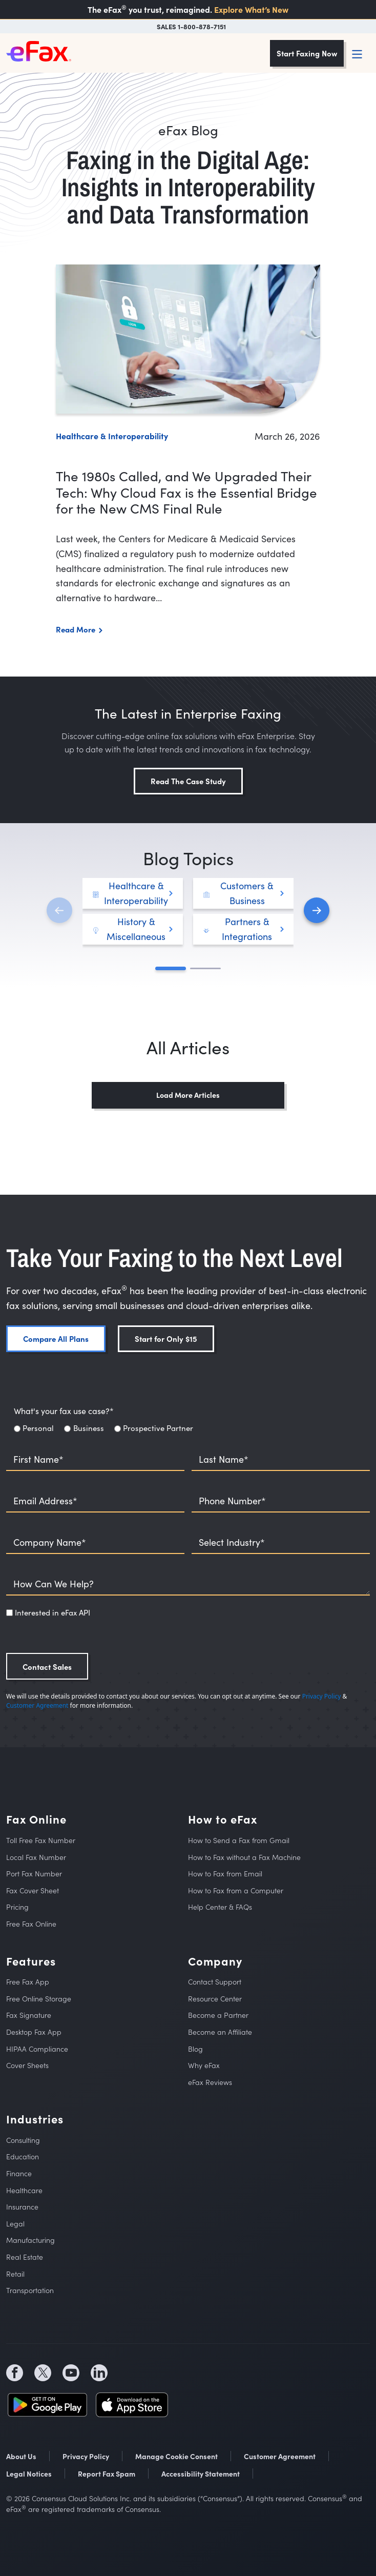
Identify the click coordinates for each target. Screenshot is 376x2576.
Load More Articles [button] (188, 1095)
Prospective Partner (158, 1428)
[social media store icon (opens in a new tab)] (47, 2403)
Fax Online (36, 1819)
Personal (38, 1428)
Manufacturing (30, 2240)
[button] (316, 910)
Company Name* (49, 1542)
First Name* (38, 1459)
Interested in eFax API (52, 1612)
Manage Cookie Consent (176, 2456)
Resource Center (215, 1998)
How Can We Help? (53, 1584)
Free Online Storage (38, 1998)
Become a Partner (218, 2015)
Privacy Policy (321, 1696)
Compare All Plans (56, 1338)
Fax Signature (28, 2015)
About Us (21, 2456)
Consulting (23, 2140)
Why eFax (204, 2065)
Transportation (30, 2290)
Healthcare (24, 2190)
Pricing (17, 1907)
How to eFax (222, 1819)
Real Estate (24, 2257)
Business (88, 1428)
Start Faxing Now (307, 53)
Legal (15, 2224)
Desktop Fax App (33, 2032)
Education (22, 2156)
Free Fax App (27, 1982)
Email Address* (45, 1501)
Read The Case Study (188, 780)
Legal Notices (29, 2473)
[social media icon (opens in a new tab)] (14, 2372)
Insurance (22, 2207)
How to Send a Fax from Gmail (238, 1840)
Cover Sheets (27, 2065)
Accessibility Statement (200, 2473)
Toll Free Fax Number (40, 1840)
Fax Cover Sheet (32, 1890)
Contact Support (214, 1982)
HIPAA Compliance (37, 2049)
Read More (75, 629)
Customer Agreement (37, 1705)
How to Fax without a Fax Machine (244, 1857)
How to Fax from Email (225, 1873)
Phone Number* (232, 1501)
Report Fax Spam (106, 2473)
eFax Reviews (210, 2082)
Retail (15, 2274)
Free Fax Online (31, 1924)
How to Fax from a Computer (235, 1890)
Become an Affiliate (220, 2032)
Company (215, 1961)
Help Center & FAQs (220, 1907)
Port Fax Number (34, 1873)
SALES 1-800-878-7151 (191, 26)
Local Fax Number (36, 1857)
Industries (35, 2119)
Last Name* (223, 1459)
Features (31, 1961)
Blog (195, 2049)
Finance (19, 2173)
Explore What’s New (251, 9)
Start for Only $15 (166, 1338)
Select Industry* (232, 1542)
